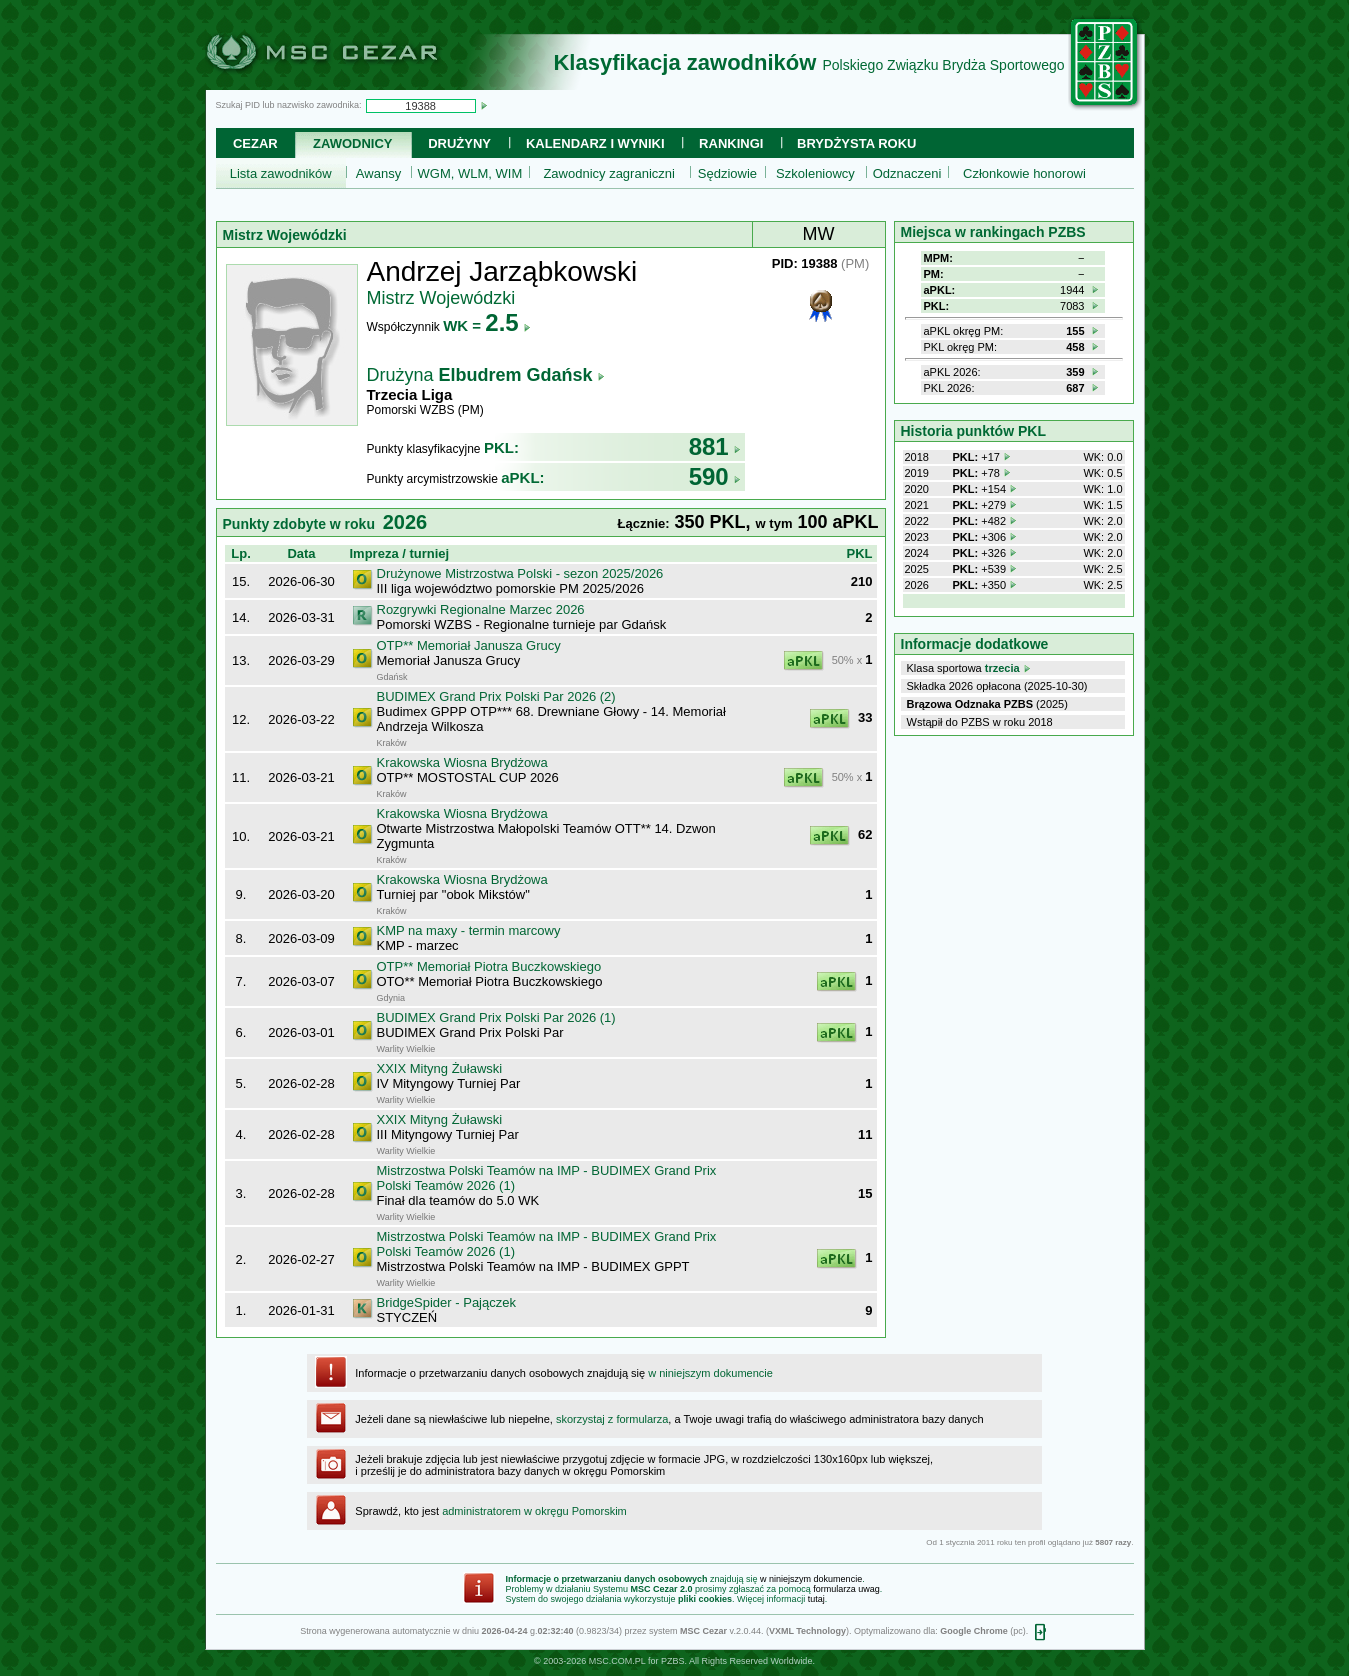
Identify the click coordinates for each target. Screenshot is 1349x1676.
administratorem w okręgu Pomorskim (534, 1511)
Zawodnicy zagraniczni (609, 173)
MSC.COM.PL (617, 1661)
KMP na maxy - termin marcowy (469, 930)
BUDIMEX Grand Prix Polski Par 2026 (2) (496, 696)
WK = (486, 325)
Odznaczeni (907, 173)
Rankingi (731, 143)
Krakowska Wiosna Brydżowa (462, 762)
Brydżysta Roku (856, 143)
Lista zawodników (281, 173)
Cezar (255, 143)
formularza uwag (846, 1589)
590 (715, 476)
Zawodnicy (352, 143)
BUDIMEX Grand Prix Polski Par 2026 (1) (496, 1017)
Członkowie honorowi (1024, 173)
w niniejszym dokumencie (710, 1373)
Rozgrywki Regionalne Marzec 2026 (481, 609)
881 (715, 446)
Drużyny (459, 143)
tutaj (816, 1599)
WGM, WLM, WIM (470, 173)
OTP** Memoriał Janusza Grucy (469, 645)
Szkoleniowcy (815, 173)
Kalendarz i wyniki (595, 143)
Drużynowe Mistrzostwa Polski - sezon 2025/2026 (520, 573)
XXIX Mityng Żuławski (440, 1068)
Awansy (378, 173)
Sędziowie (727, 173)
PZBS (673, 1661)
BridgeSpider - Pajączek (446, 1302)
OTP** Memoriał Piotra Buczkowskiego (489, 966)
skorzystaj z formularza (612, 1419)
